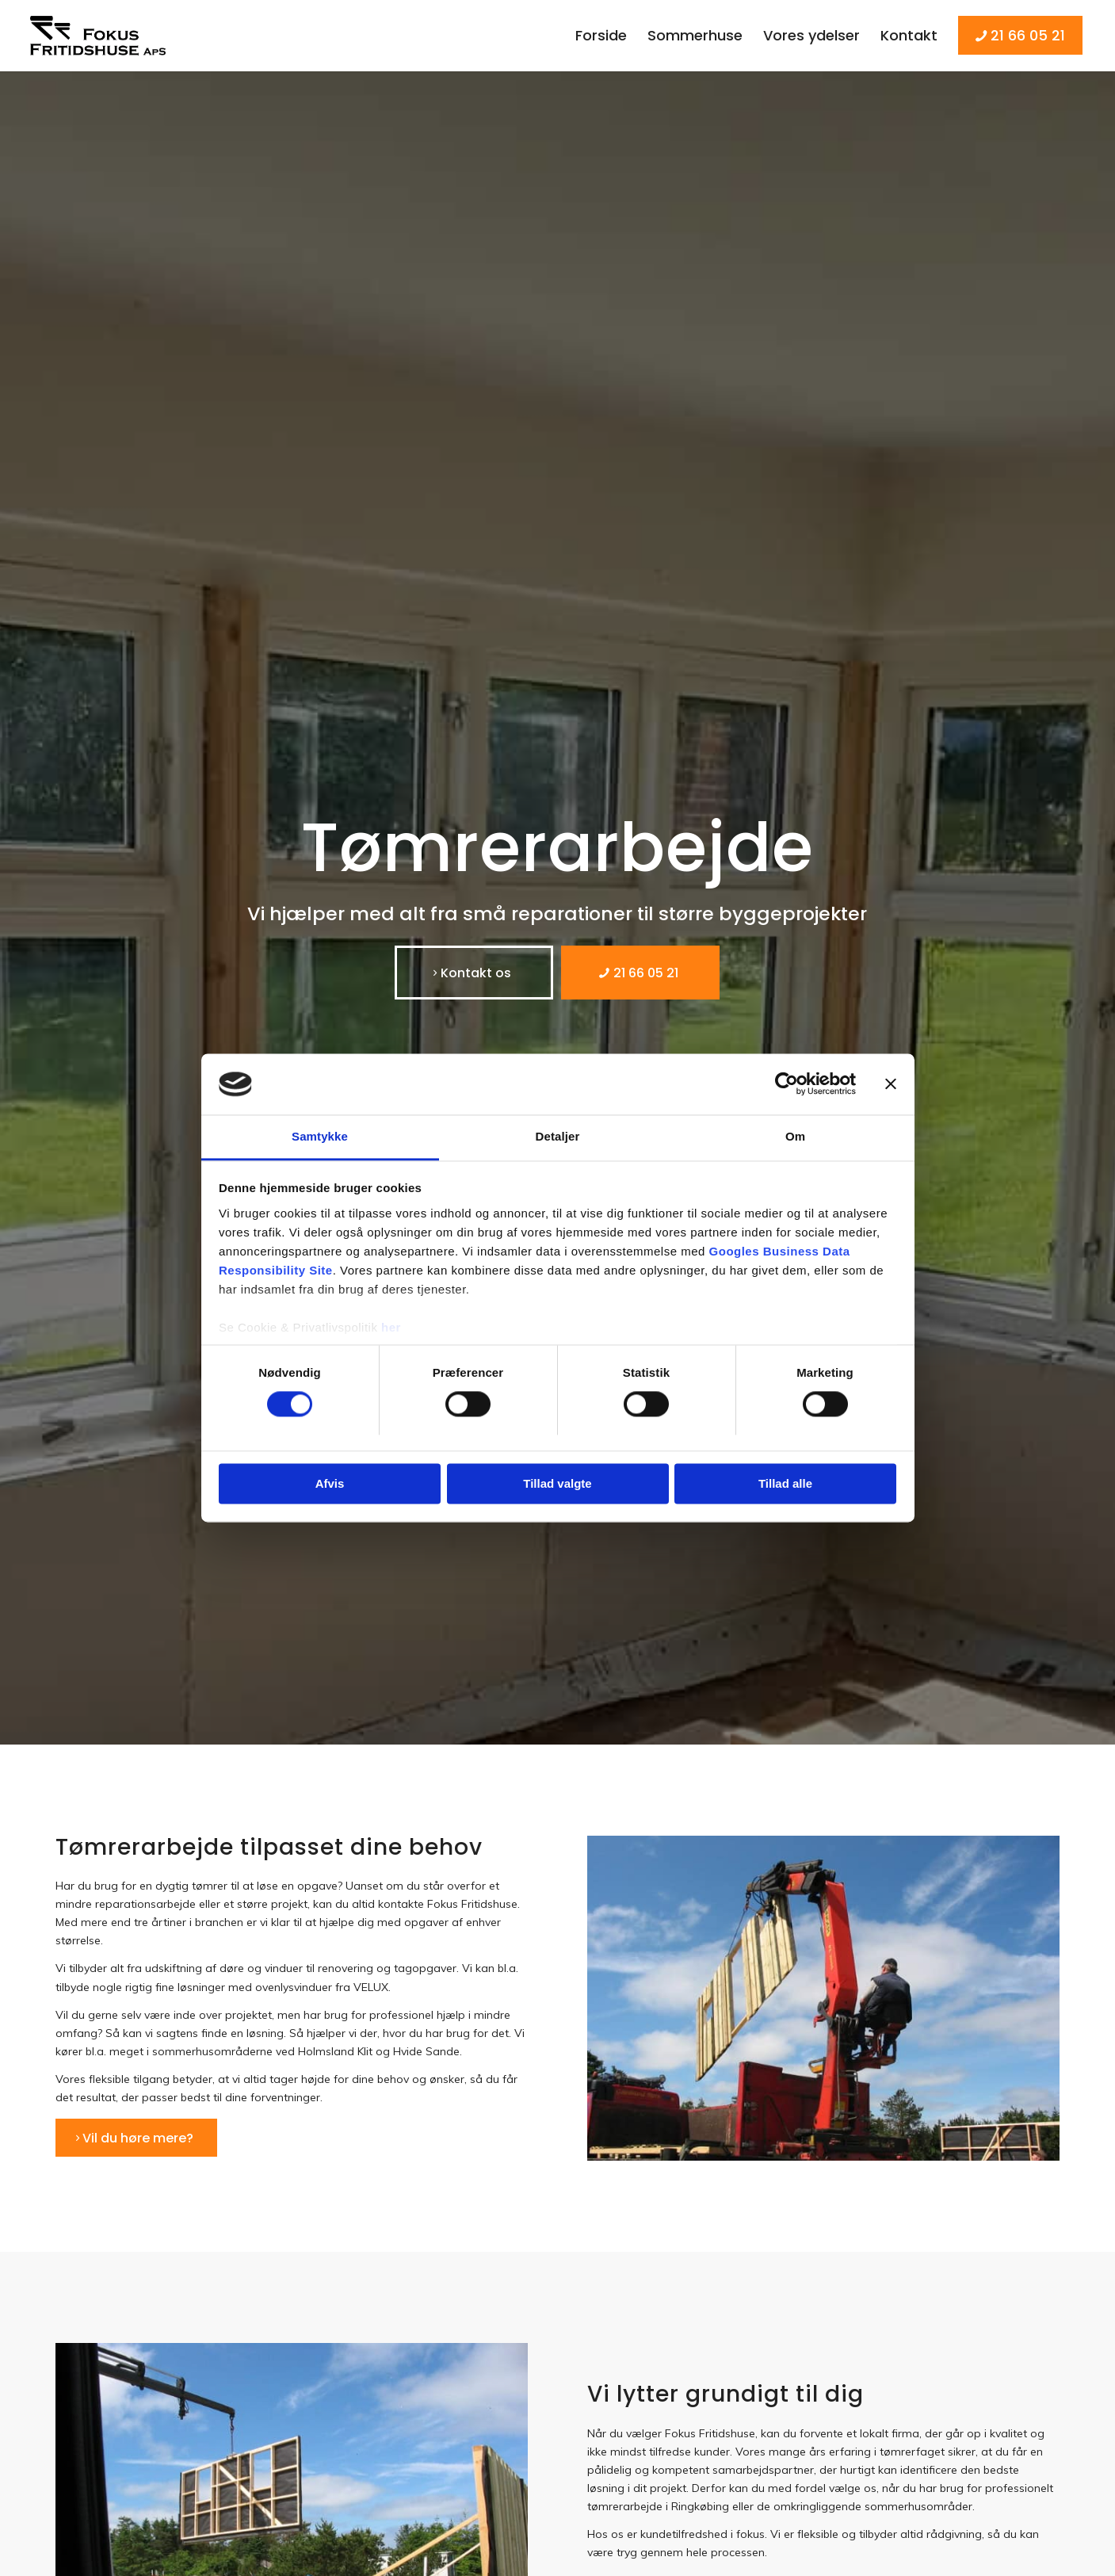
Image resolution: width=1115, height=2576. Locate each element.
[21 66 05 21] (640, 972)
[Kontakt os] (474, 972)
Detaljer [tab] (558, 1136)
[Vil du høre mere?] (136, 2138)
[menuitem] (601, 35)
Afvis (330, 1483)
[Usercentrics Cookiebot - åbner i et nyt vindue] (786, 1084)
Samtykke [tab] (320, 1136)
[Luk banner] (890, 1084)
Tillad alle (785, 1483)
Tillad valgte (557, 1483)
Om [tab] (795, 1136)
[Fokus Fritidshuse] (101, 35)
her (391, 1327)
